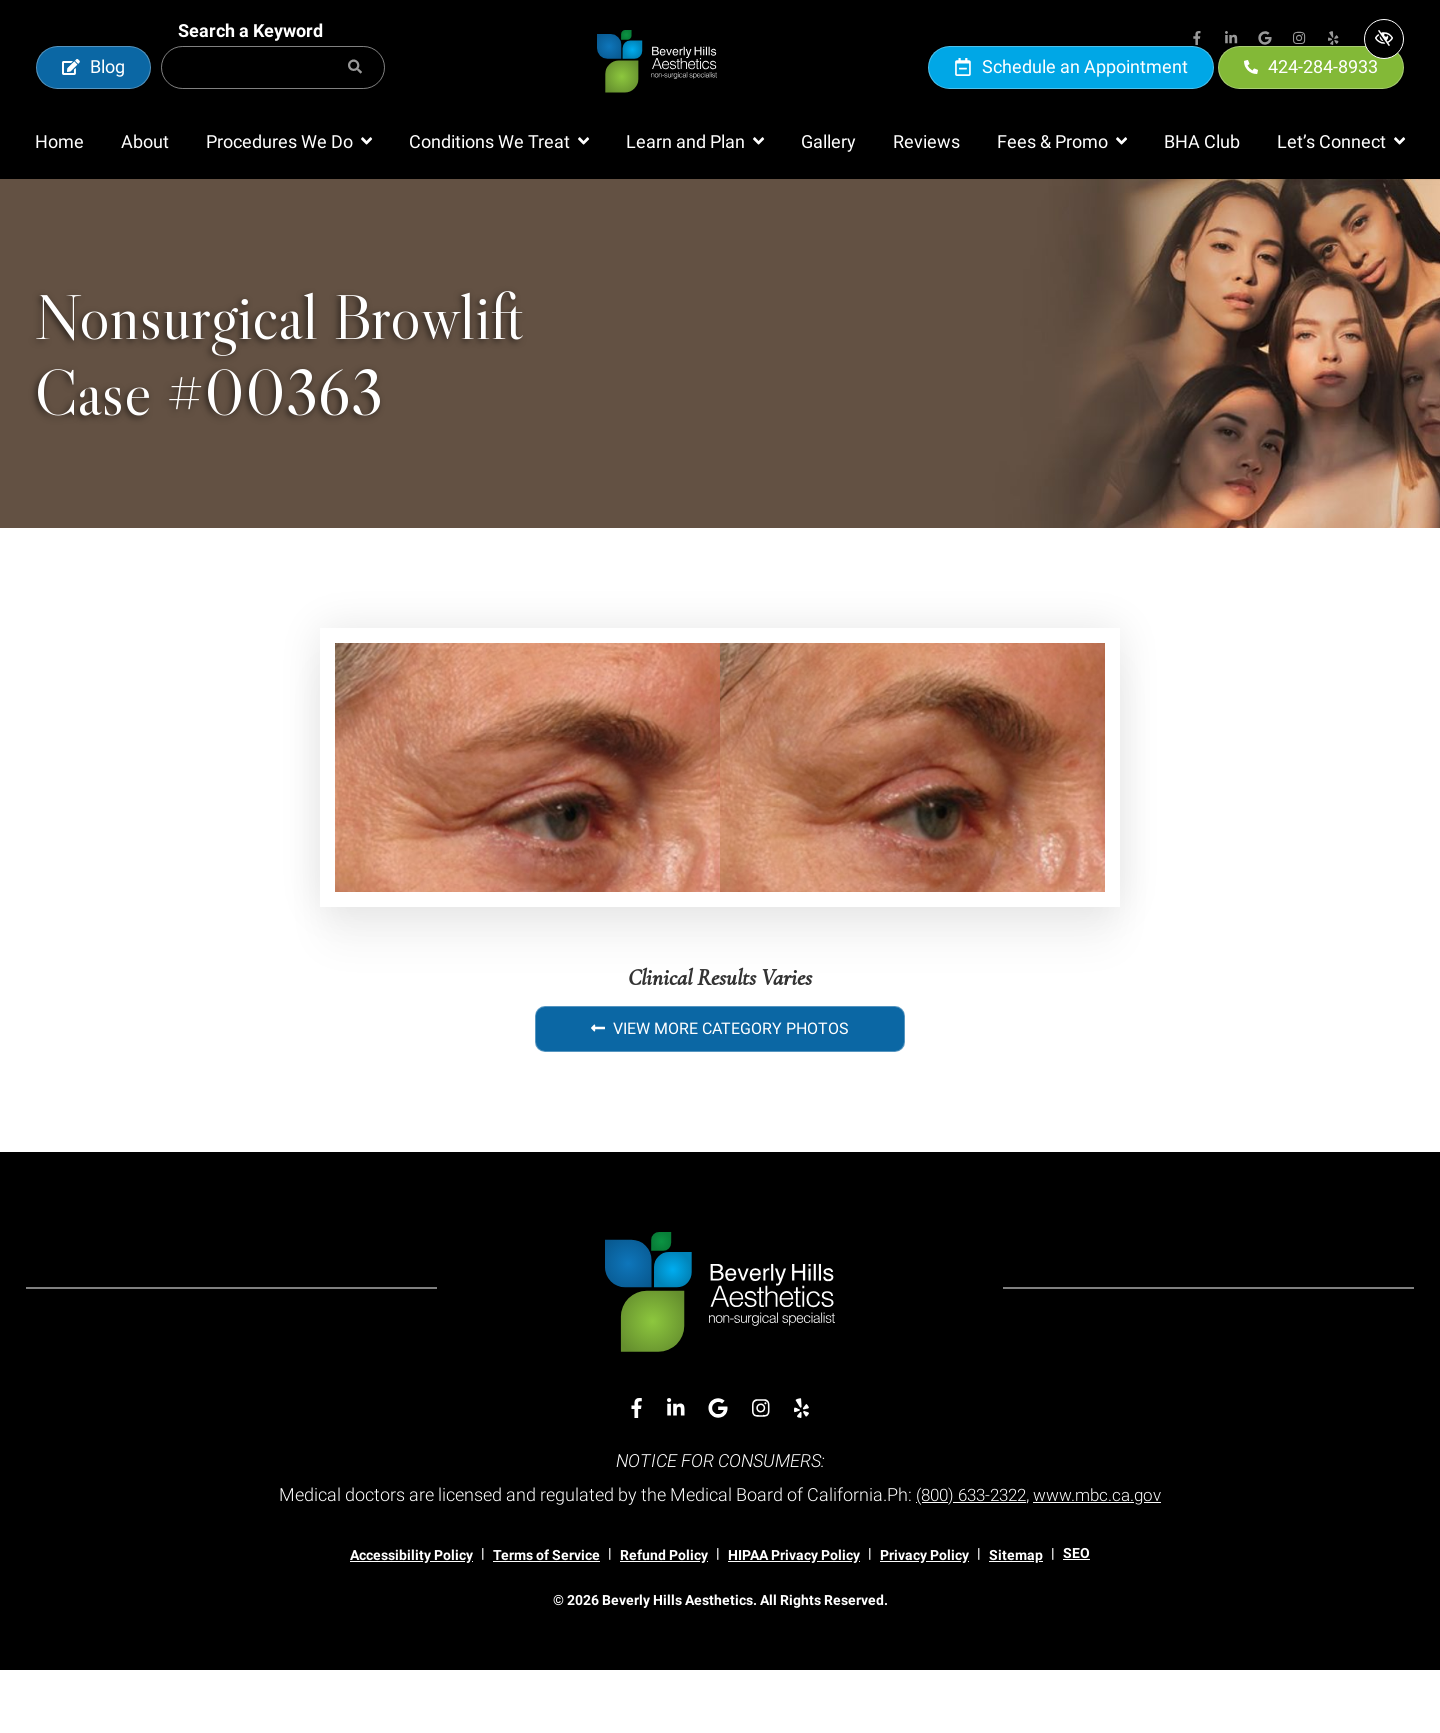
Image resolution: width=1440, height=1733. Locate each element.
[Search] (355, 98)
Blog (93, 97)
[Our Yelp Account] (1333, 40)
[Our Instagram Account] (1299, 40)
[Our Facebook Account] (1197, 40)
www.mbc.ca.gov (1103, 1556)
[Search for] (273, 98)
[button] (289, 204)
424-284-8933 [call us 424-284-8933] (1311, 97)
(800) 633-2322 (967, 1556)
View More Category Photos (720, 1090)
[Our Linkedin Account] (1231, 40)
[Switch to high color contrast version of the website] (1384, 39)
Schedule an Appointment (1071, 97)
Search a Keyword (250, 61)
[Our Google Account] (1265, 40)
